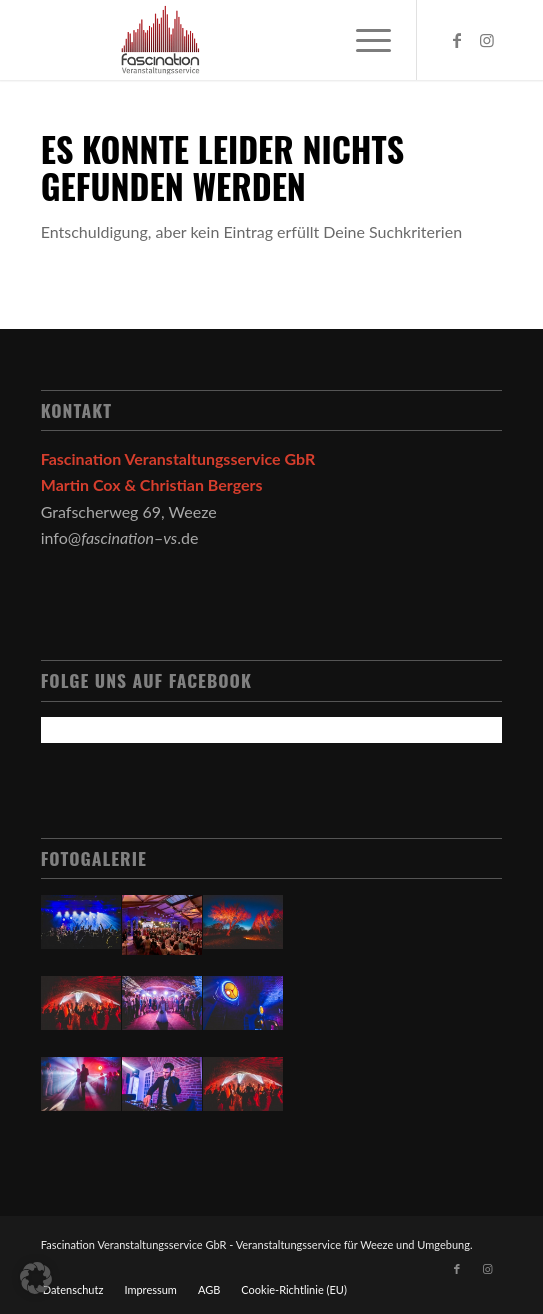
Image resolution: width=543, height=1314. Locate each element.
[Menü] (363, 40)
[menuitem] (73, 1290)
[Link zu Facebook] (457, 40)
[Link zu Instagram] (487, 40)
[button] (36, 1278)
